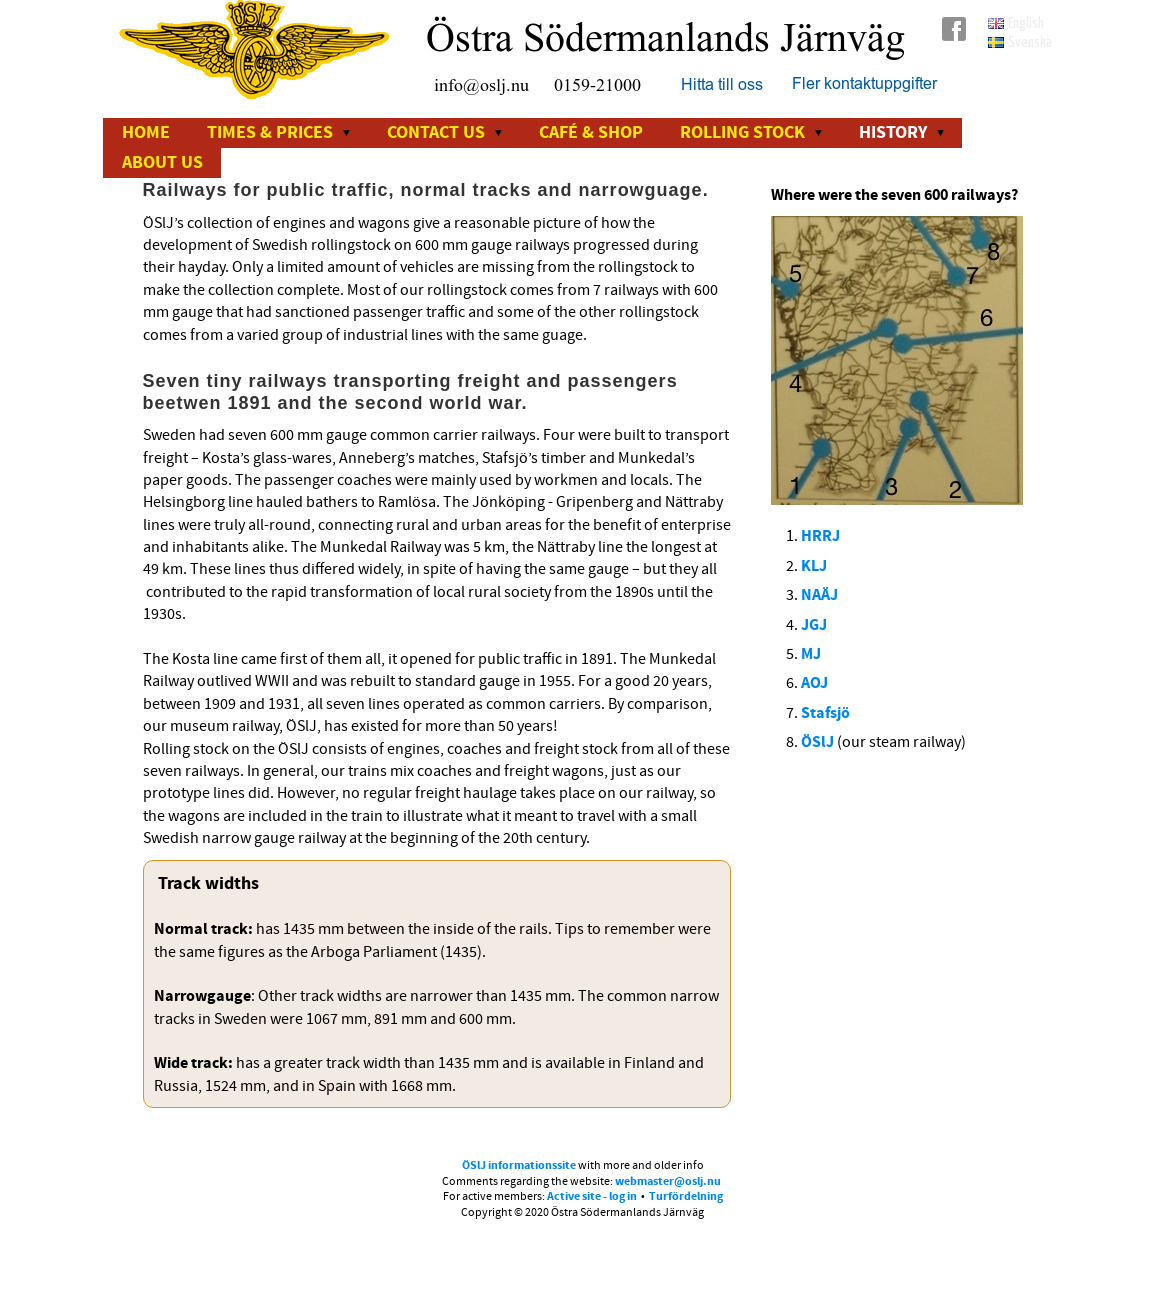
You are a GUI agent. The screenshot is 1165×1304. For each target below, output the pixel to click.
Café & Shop (591, 132)
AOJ (814, 683)
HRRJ (820, 536)
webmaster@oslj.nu (668, 1181)
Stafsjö (825, 713)
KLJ (814, 566)
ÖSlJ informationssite (519, 1165)
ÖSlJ (819, 742)
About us (162, 162)
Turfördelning (686, 1196)
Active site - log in (592, 1196)
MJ (811, 654)
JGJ (814, 625)
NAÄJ (819, 595)
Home (146, 132)
